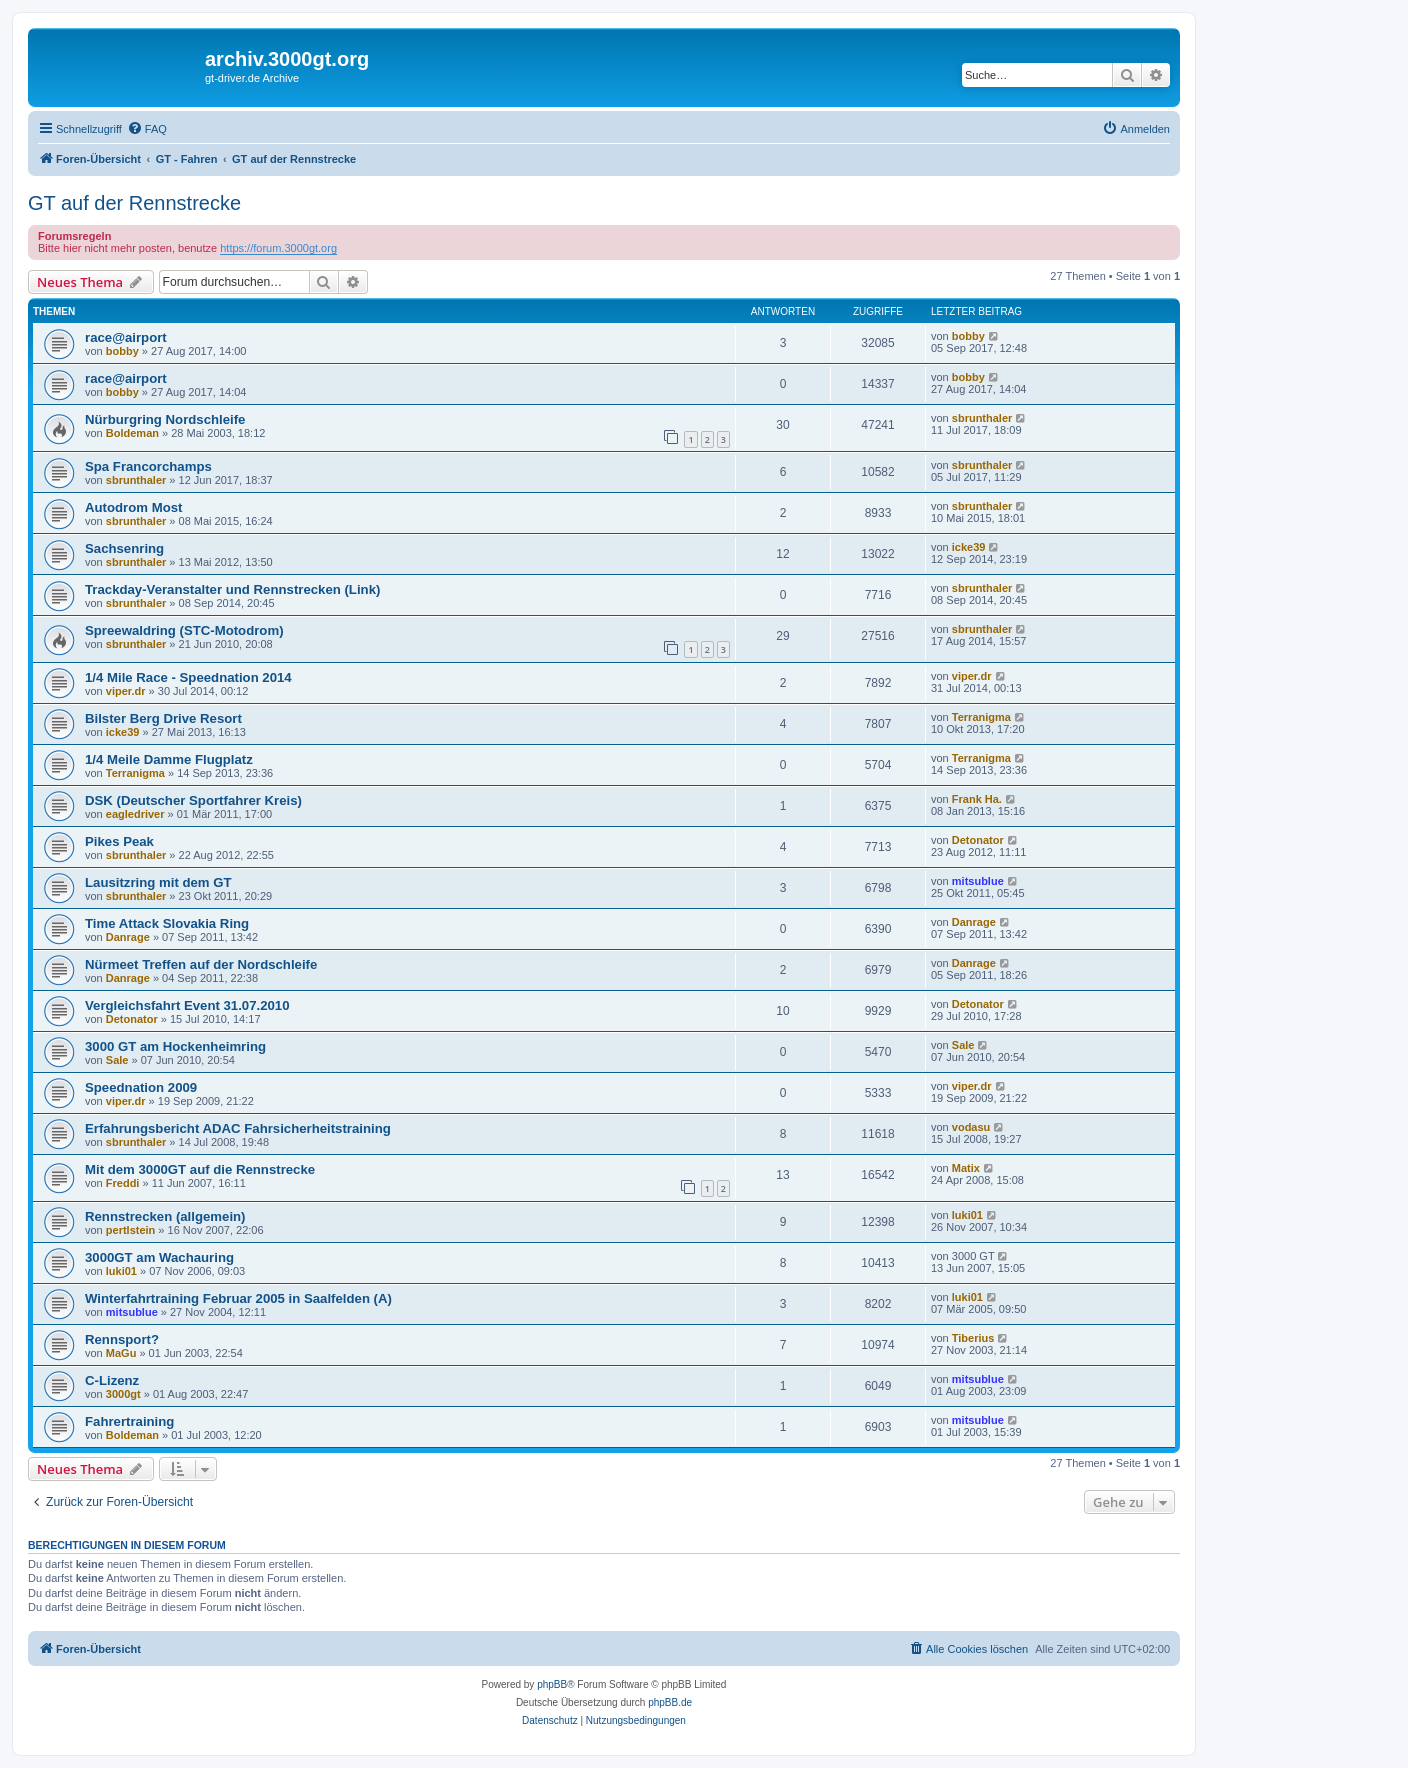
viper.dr (126, 691)
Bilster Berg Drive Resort (163, 718)
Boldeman (132, 433)
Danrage (128, 937)
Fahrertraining (129, 1421)
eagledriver (135, 814)
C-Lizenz (112, 1380)
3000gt (123, 1394)
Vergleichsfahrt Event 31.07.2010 (187, 1005)
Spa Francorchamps (148, 466)
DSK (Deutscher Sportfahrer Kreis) (193, 800)
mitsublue (978, 881)
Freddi (123, 1183)
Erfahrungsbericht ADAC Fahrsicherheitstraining (238, 1128)
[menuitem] (147, 129)
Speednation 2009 (141, 1087)
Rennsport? (122, 1339)
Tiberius (973, 1338)
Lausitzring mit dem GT (158, 882)
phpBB (552, 1684)
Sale (117, 1060)
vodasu (971, 1127)
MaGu (121, 1353)
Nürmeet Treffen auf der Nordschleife (201, 964)
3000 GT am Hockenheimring (175, 1046)
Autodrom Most (133, 507)
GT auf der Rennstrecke (134, 203)
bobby (122, 351)
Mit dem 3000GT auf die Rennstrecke (200, 1169)
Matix (966, 1168)
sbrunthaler (982, 418)
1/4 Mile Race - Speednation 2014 (188, 677)
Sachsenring (124, 548)
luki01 (967, 1215)
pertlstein (131, 1230)
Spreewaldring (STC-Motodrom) (184, 630)
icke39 (969, 547)
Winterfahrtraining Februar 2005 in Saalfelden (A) (238, 1298)
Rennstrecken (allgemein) (165, 1216)
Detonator (978, 840)
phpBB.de (670, 1702)
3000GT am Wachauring (159, 1257)
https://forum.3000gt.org (278, 248)
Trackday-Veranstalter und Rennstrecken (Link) (232, 589)
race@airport (126, 337)
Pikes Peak (119, 841)
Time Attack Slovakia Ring (167, 923)
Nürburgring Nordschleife (165, 419)
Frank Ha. (977, 799)
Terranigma (981, 717)
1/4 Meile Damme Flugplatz (169, 759)
